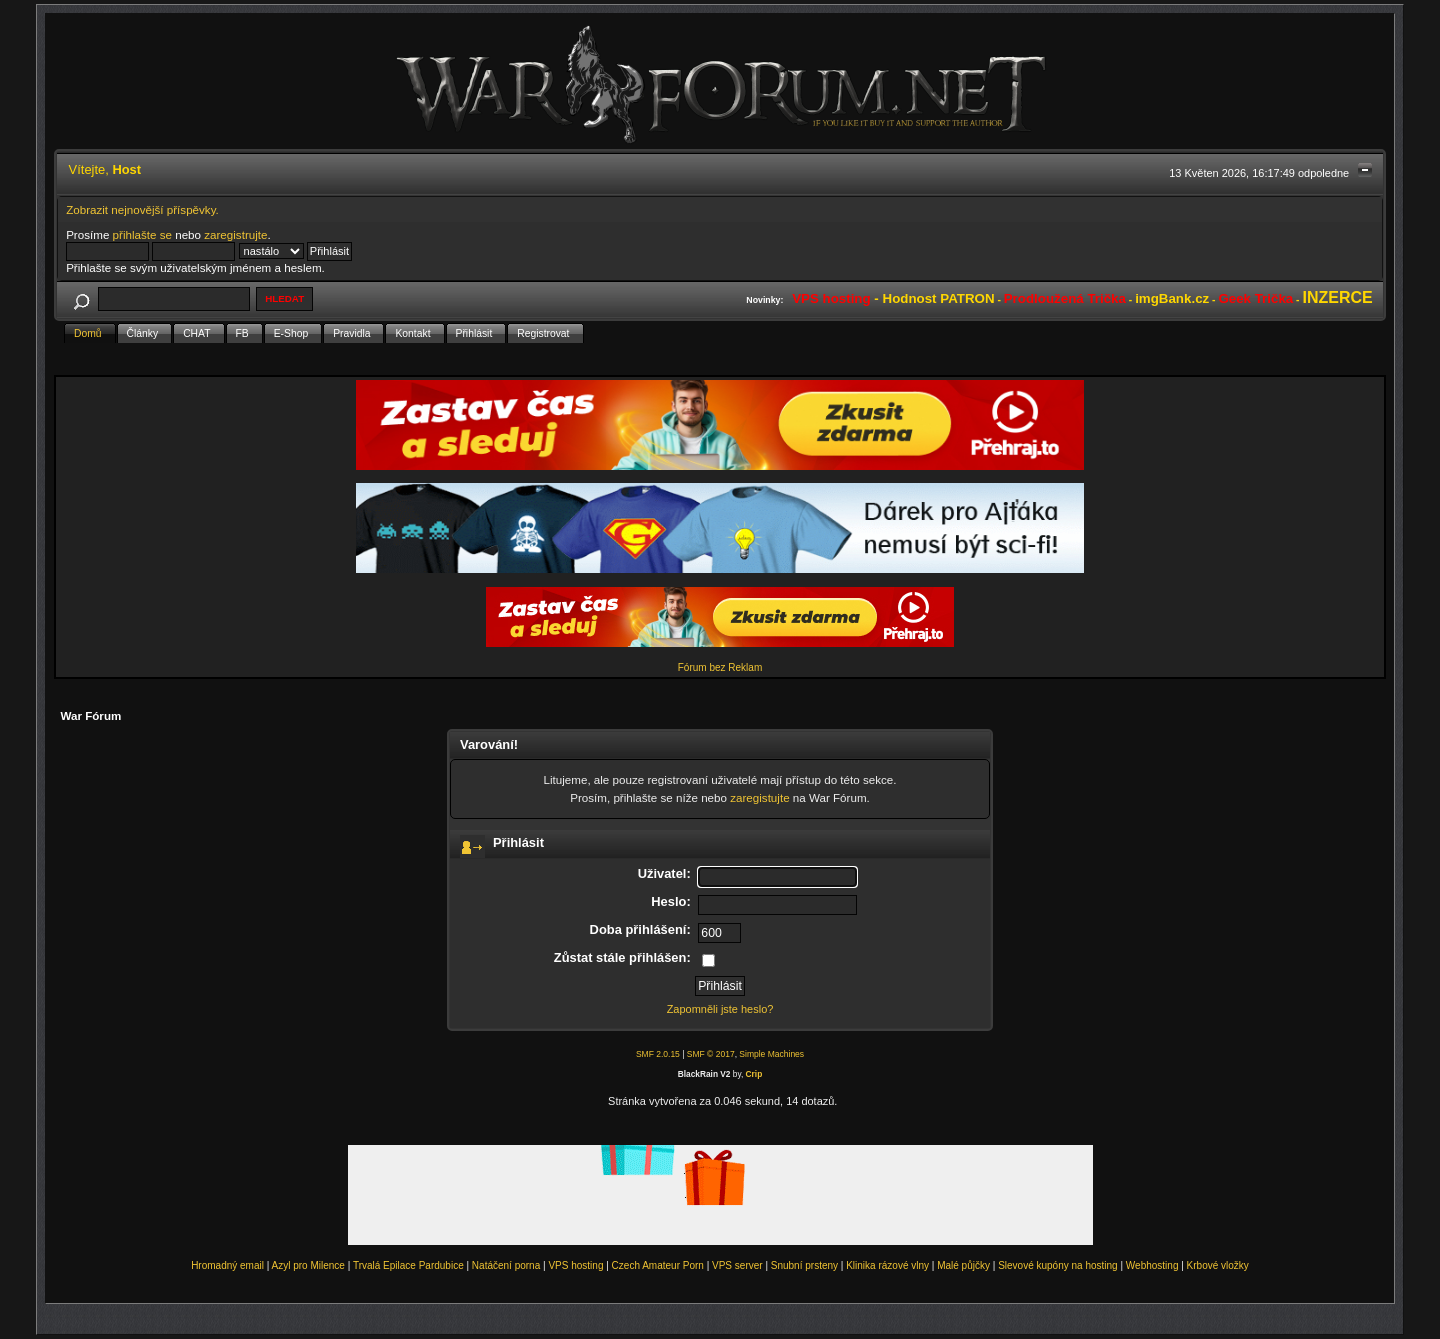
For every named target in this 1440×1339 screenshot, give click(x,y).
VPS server (737, 1265)
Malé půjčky (963, 1265)
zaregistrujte (235, 234)
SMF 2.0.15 (658, 1054)
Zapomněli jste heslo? (720, 1009)
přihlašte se (142, 234)
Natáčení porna (506, 1265)
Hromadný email (227, 1265)
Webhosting (1152, 1265)
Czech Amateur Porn (658, 1265)
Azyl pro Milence (308, 1265)
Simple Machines (771, 1054)
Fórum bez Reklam (720, 667)
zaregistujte (759, 797)
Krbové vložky (1218, 1265)
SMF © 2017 (711, 1054)
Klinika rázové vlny (887, 1265)
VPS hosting (575, 1265)
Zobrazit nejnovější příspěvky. (142, 209)
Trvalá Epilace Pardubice (408, 1265)
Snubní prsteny (804, 1265)
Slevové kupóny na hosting (1058, 1265)
